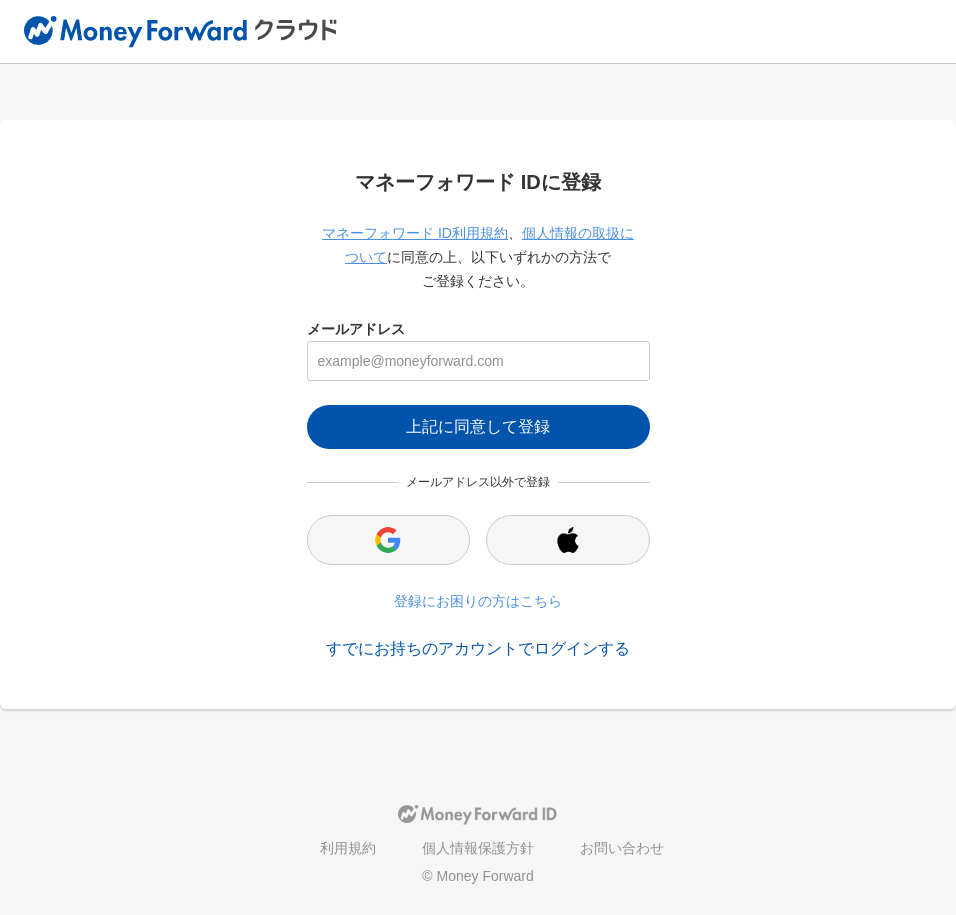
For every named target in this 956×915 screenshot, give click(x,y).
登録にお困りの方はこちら (478, 601)
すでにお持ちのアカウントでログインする (478, 648)
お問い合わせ (622, 848)
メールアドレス (356, 329)
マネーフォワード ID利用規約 (415, 233)
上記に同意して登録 (478, 426)
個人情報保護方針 (478, 848)
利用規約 (348, 848)
